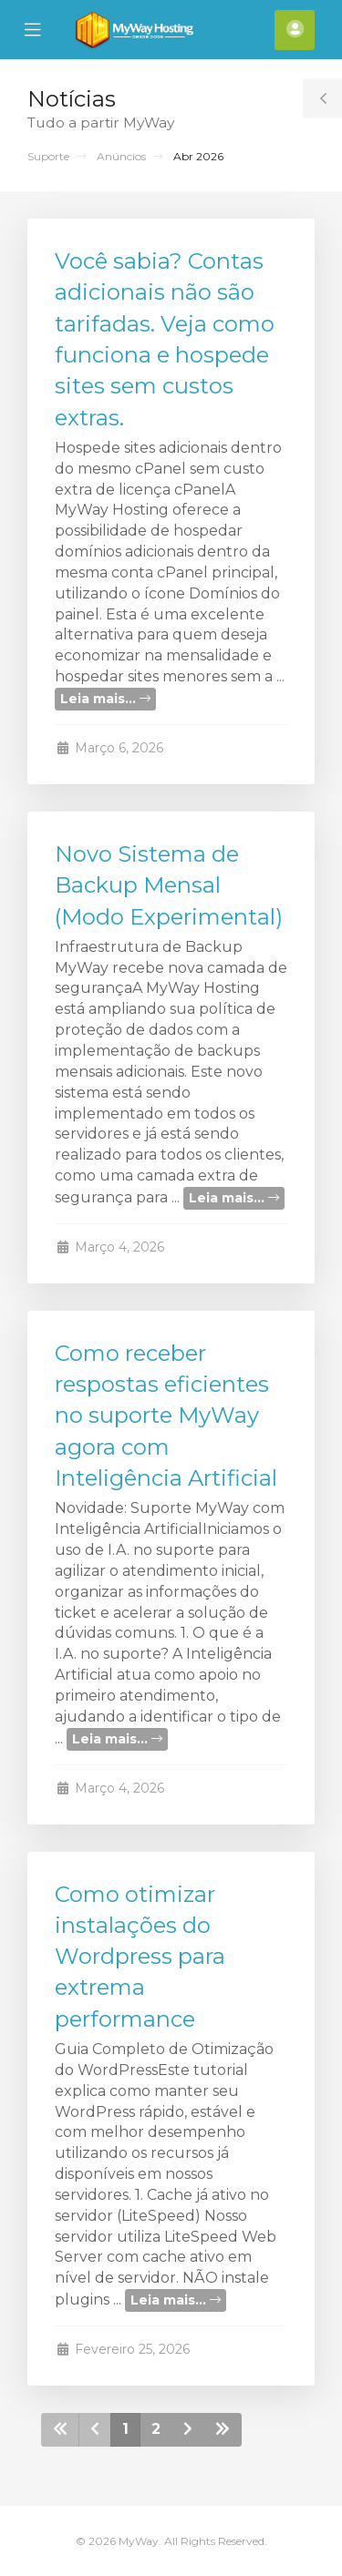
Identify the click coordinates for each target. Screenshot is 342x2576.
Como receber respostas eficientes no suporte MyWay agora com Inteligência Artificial (166, 1415)
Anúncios (121, 156)
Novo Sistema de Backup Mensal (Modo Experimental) (169, 885)
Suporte (48, 156)
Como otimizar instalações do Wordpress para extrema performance (140, 1956)
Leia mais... (105, 698)
